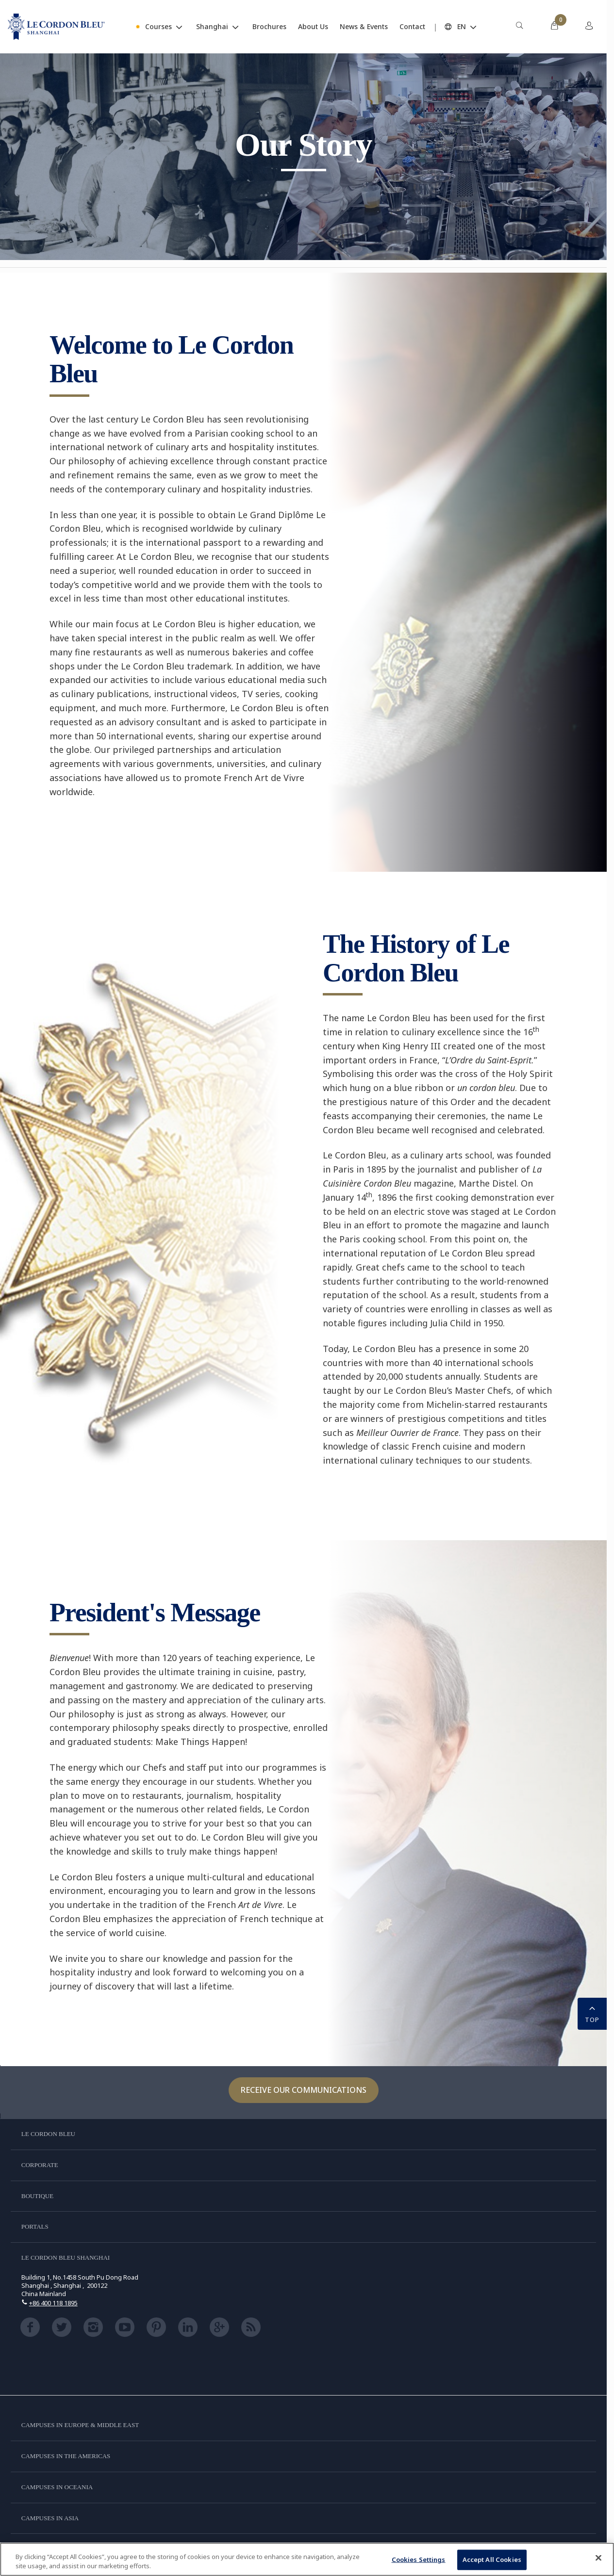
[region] (307, 2559)
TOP (592, 2013)
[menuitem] (519, 26)
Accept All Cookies (492, 2559)
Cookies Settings (419, 2559)
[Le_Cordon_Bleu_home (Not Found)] (56, 26)
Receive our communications (303, 2090)
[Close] (598, 2558)
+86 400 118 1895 (53, 2303)
